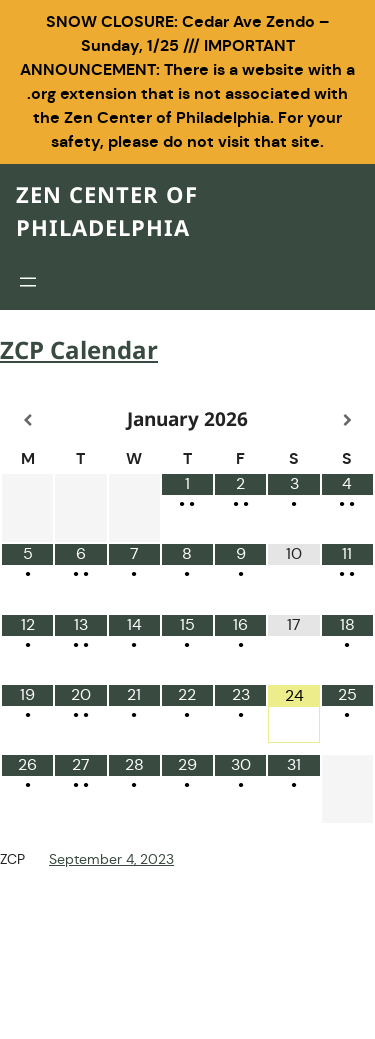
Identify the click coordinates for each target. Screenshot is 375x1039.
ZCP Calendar (79, 352)
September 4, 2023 (111, 859)
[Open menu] (28, 282)
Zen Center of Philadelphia (107, 213)
